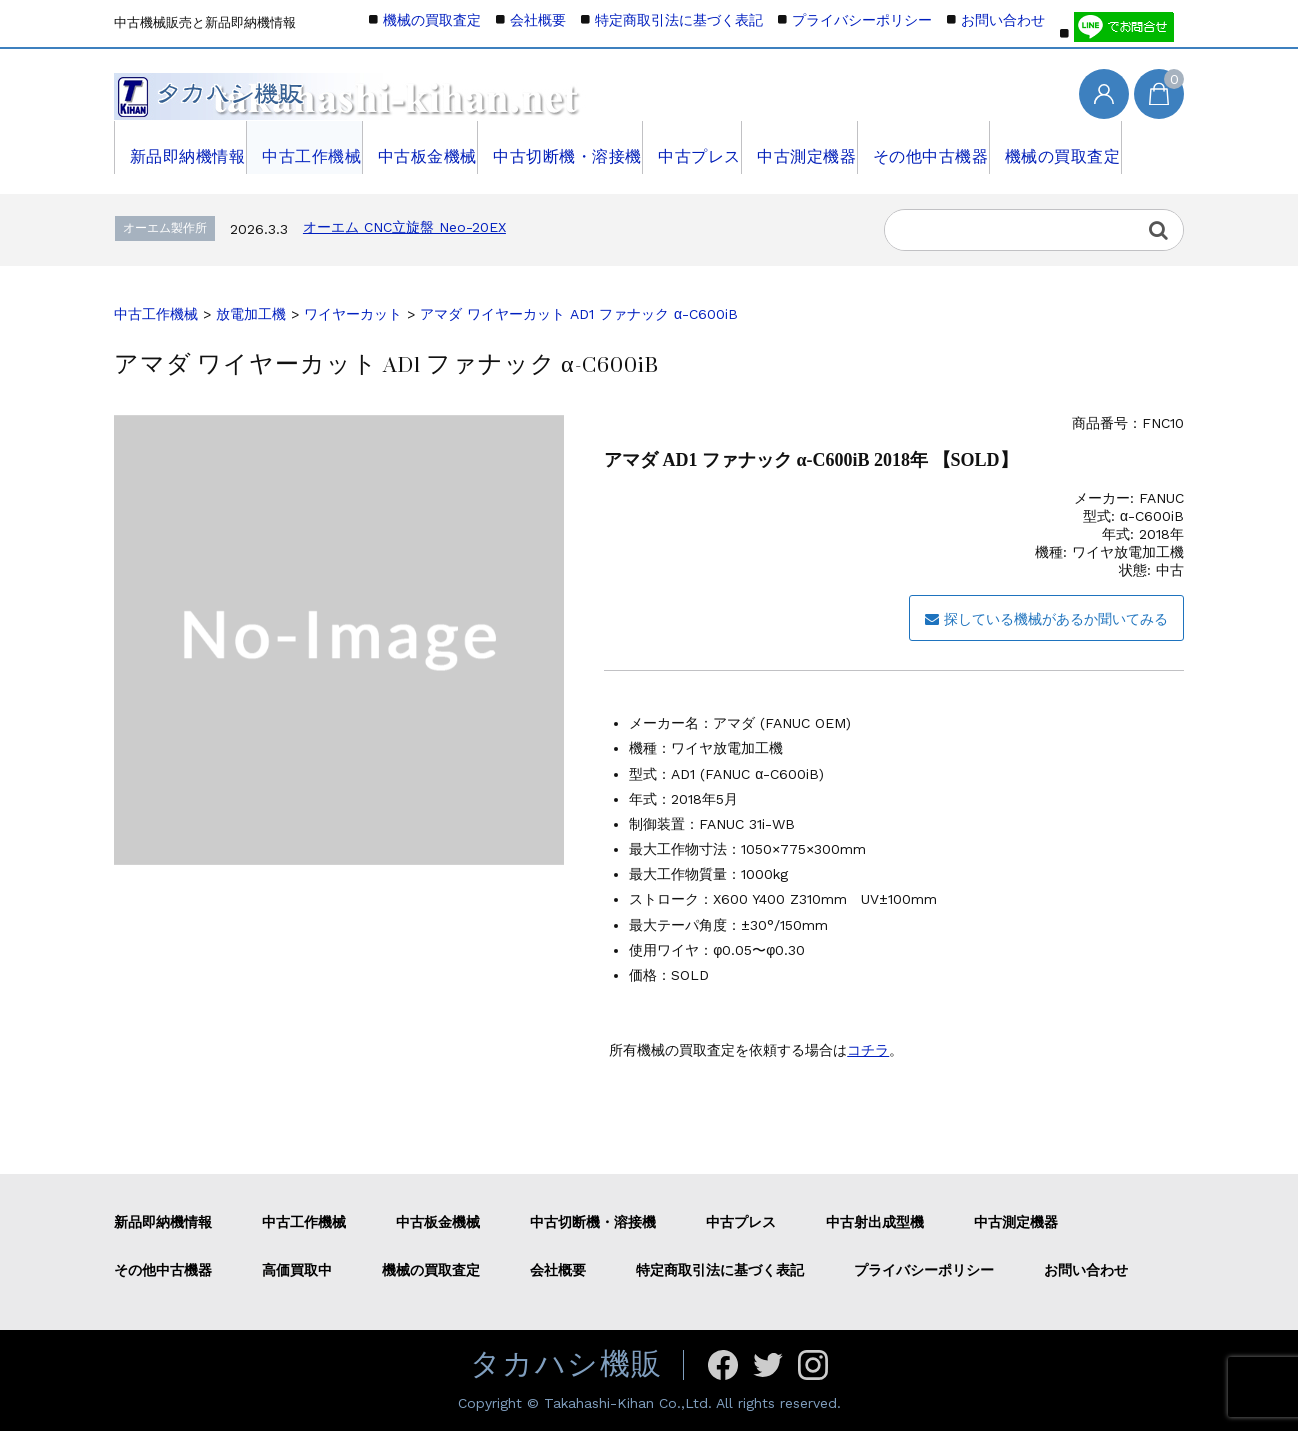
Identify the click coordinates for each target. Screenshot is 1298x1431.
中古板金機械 (424, 147)
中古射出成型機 (875, 1222)
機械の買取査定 (1065, 147)
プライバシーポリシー (862, 20)
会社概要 (538, 20)
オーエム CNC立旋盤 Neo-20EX (404, 227)
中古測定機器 (807, 147)
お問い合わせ (1003, 20)
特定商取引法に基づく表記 (679, 20)
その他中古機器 (933, 147)
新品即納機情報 (181, 147)
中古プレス (696, 147)
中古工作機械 (306, 147)
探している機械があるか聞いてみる (1046, 619)
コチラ (868, 1050)
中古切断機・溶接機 (564, 147)
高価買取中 (297, 1270)
